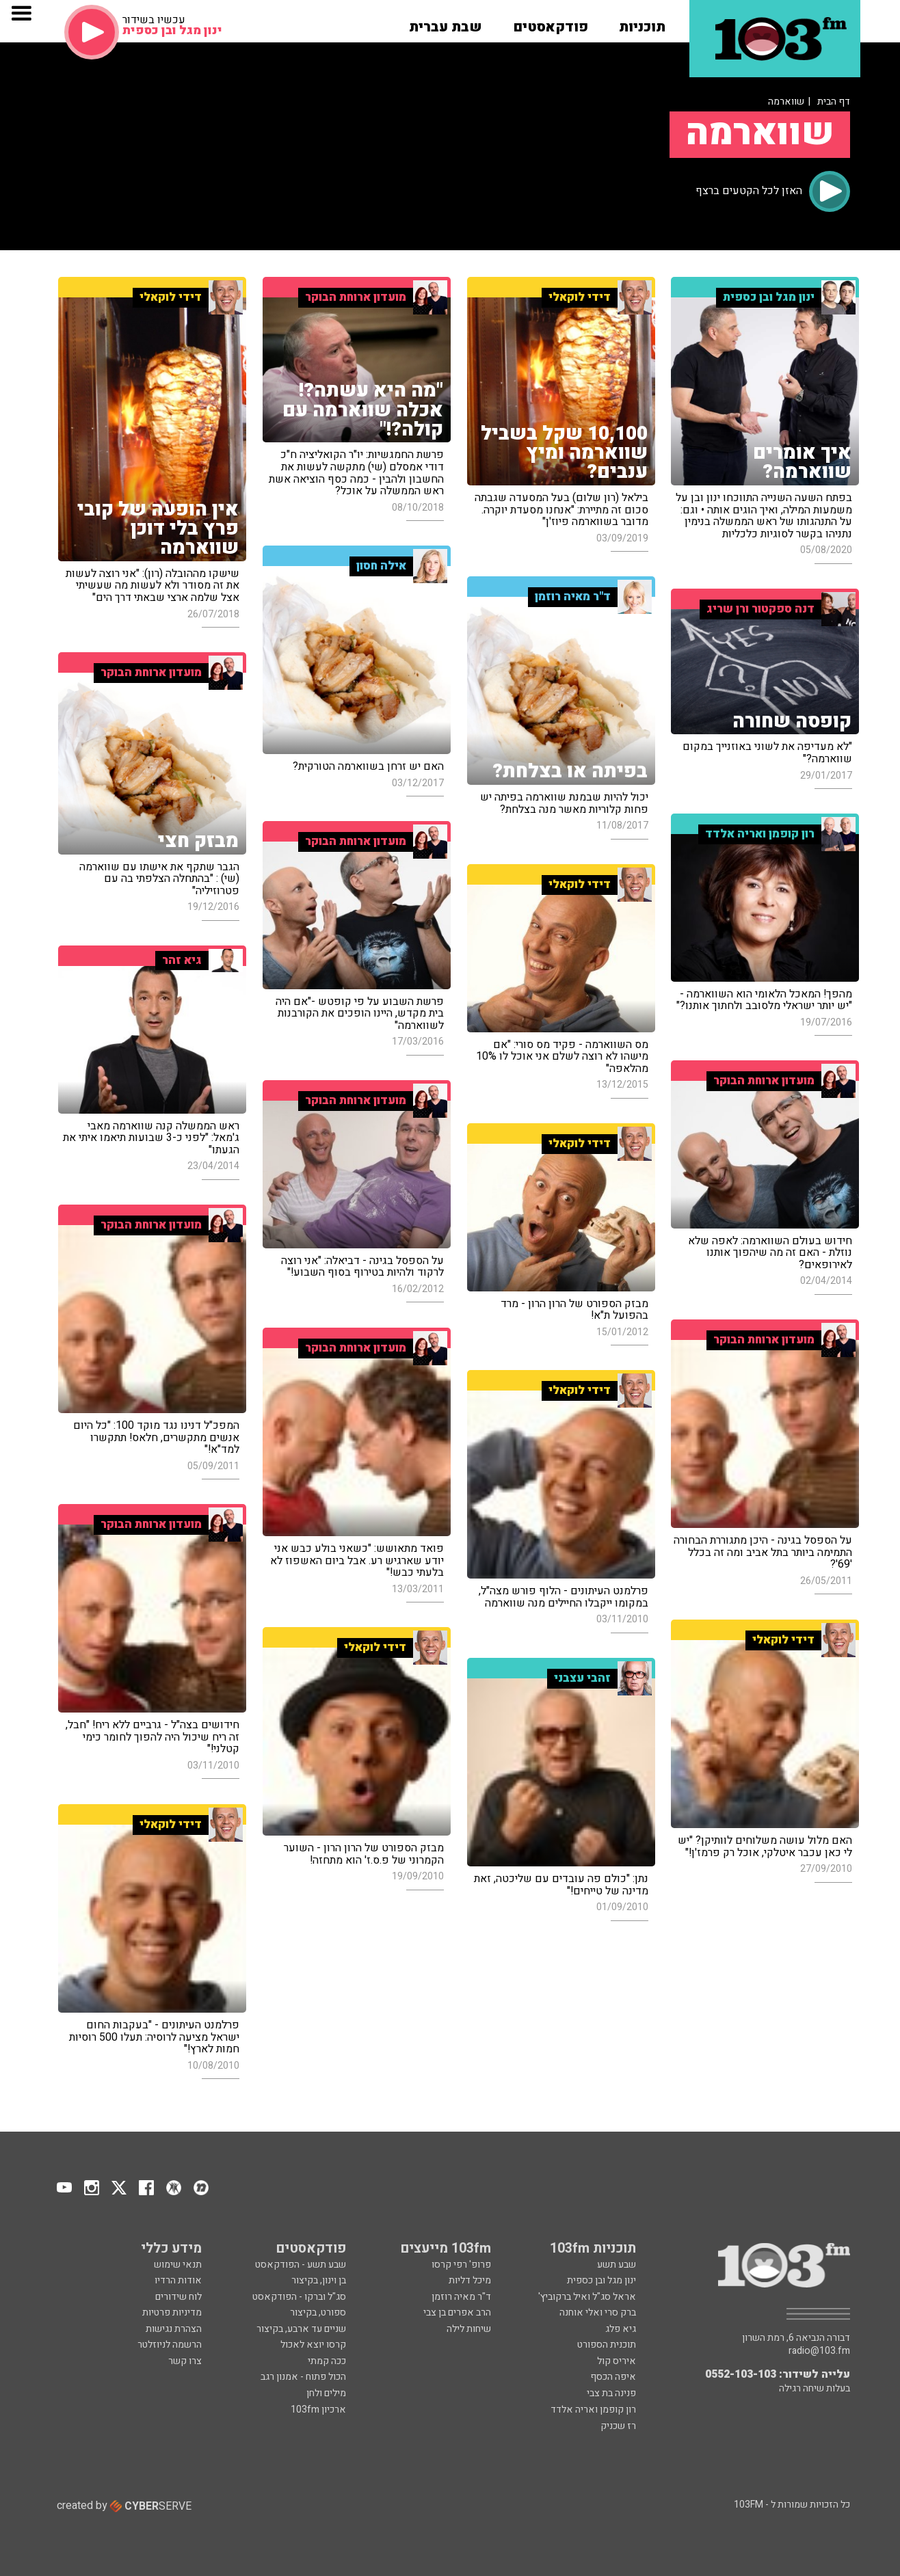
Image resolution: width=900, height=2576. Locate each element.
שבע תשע (616, 2264)
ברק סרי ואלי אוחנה (597, 2312)
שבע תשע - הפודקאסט (300, 2264)
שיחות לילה (469, 2329)
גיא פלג (620, 2329)
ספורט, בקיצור (318, 2312)
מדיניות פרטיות (172, 2312)
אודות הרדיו (178, 2280)
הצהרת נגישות (174, 2329)
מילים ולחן (326, 2393)
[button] (642, 22)
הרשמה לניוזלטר (169, 2344)
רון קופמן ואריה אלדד (593, 2409)
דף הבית (833, 101)
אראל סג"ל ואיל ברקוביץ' (587, 2297)
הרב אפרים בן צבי (457, 2312)
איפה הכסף (613, 2377)
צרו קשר (185, 2361)
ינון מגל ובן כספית (601, 2280)
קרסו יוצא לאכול (313, 2344)
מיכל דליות (470, 2280)
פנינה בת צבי (611, 2393)
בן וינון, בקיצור (318, 2280)
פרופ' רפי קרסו (461, 2264)
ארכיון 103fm (318, 2409)
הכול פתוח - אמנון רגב (303, 2377)
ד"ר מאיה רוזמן (461, 2297)
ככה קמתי (327, 2361)
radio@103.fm (819, 2351)
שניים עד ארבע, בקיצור (301, 2329)
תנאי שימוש (178, 2264)
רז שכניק (618, 2426)
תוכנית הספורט (606, 2344)
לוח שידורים (178, 2297)
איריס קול (616, 2361)
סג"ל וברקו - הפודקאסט (299, 2297)
